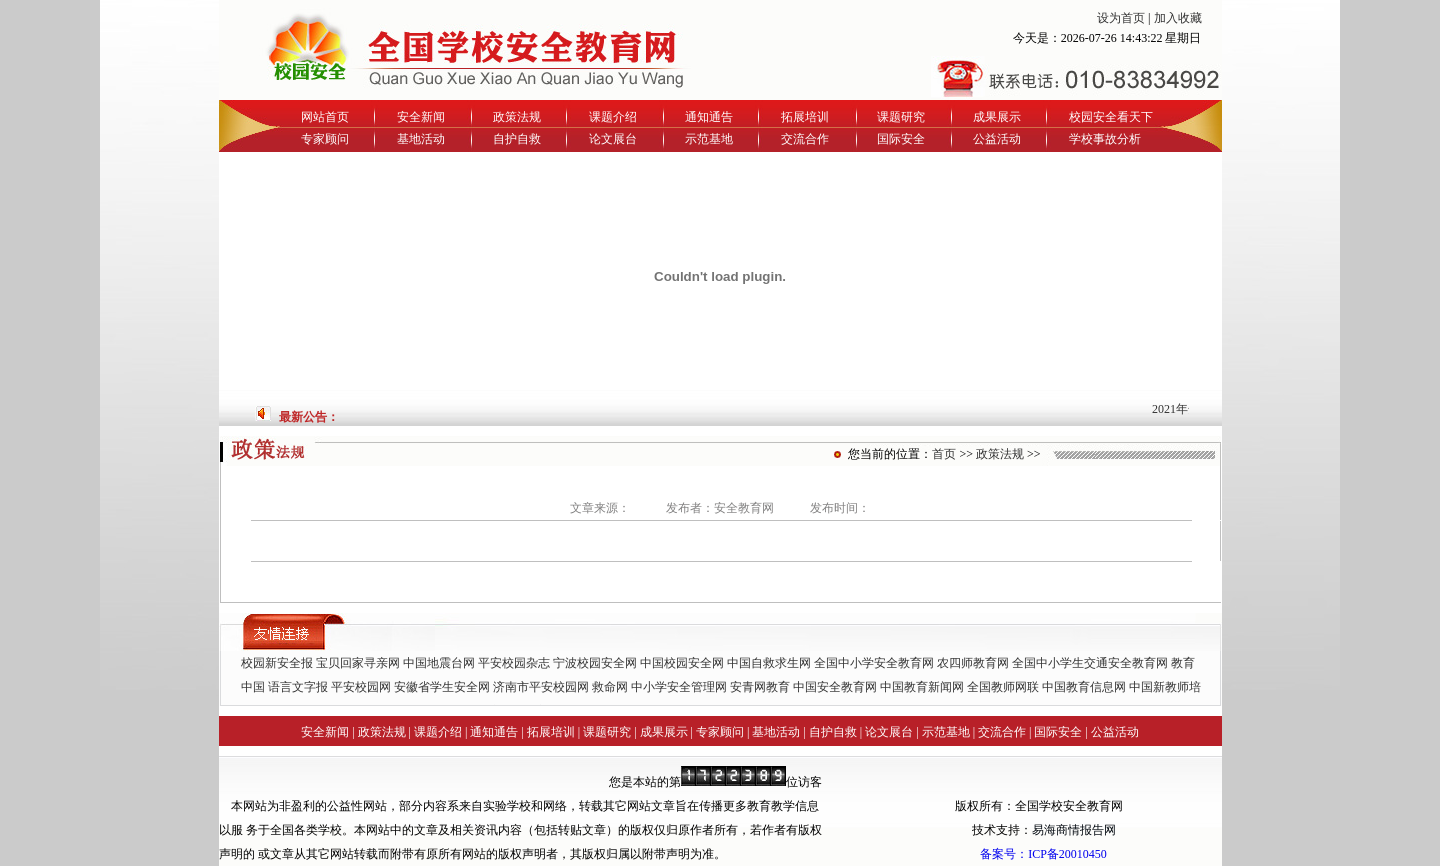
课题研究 (901, 117)
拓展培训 (805, 117)
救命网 (610, 687)
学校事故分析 (1105, 139)
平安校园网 (361, 687)
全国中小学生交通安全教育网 (1090, 663)
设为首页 (1121, 18)
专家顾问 (325, 139)
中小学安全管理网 (679, 687)
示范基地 (709, 139)
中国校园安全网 (682, 663)
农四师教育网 (973, 663)
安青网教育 (760, 687)
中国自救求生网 (769, 663)
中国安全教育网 (835, 687)
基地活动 (421, 139)
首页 (944, 454)
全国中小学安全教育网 (874, 663)
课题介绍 (613, 117)
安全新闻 (421, 117)
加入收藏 (1178, 18)
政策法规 (517, 117)
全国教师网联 (1003, 687)
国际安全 (901, 139)
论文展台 (613, 139)
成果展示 (997, 117)
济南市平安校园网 (541, 687)
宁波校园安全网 (595, 663)
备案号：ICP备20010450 (1043, 854)
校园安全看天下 (1111, 117)
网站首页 (325, 117)
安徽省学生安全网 (442, 687)
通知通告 (709, 117)
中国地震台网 (439, 663)
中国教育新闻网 (922, 687)
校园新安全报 (277, 663)
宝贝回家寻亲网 (358, 663)
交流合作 (805, 139)
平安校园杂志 (514, 663)
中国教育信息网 (1084, 687)
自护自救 (517, 139)
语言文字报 (298, 687)
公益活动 (997, 139)
